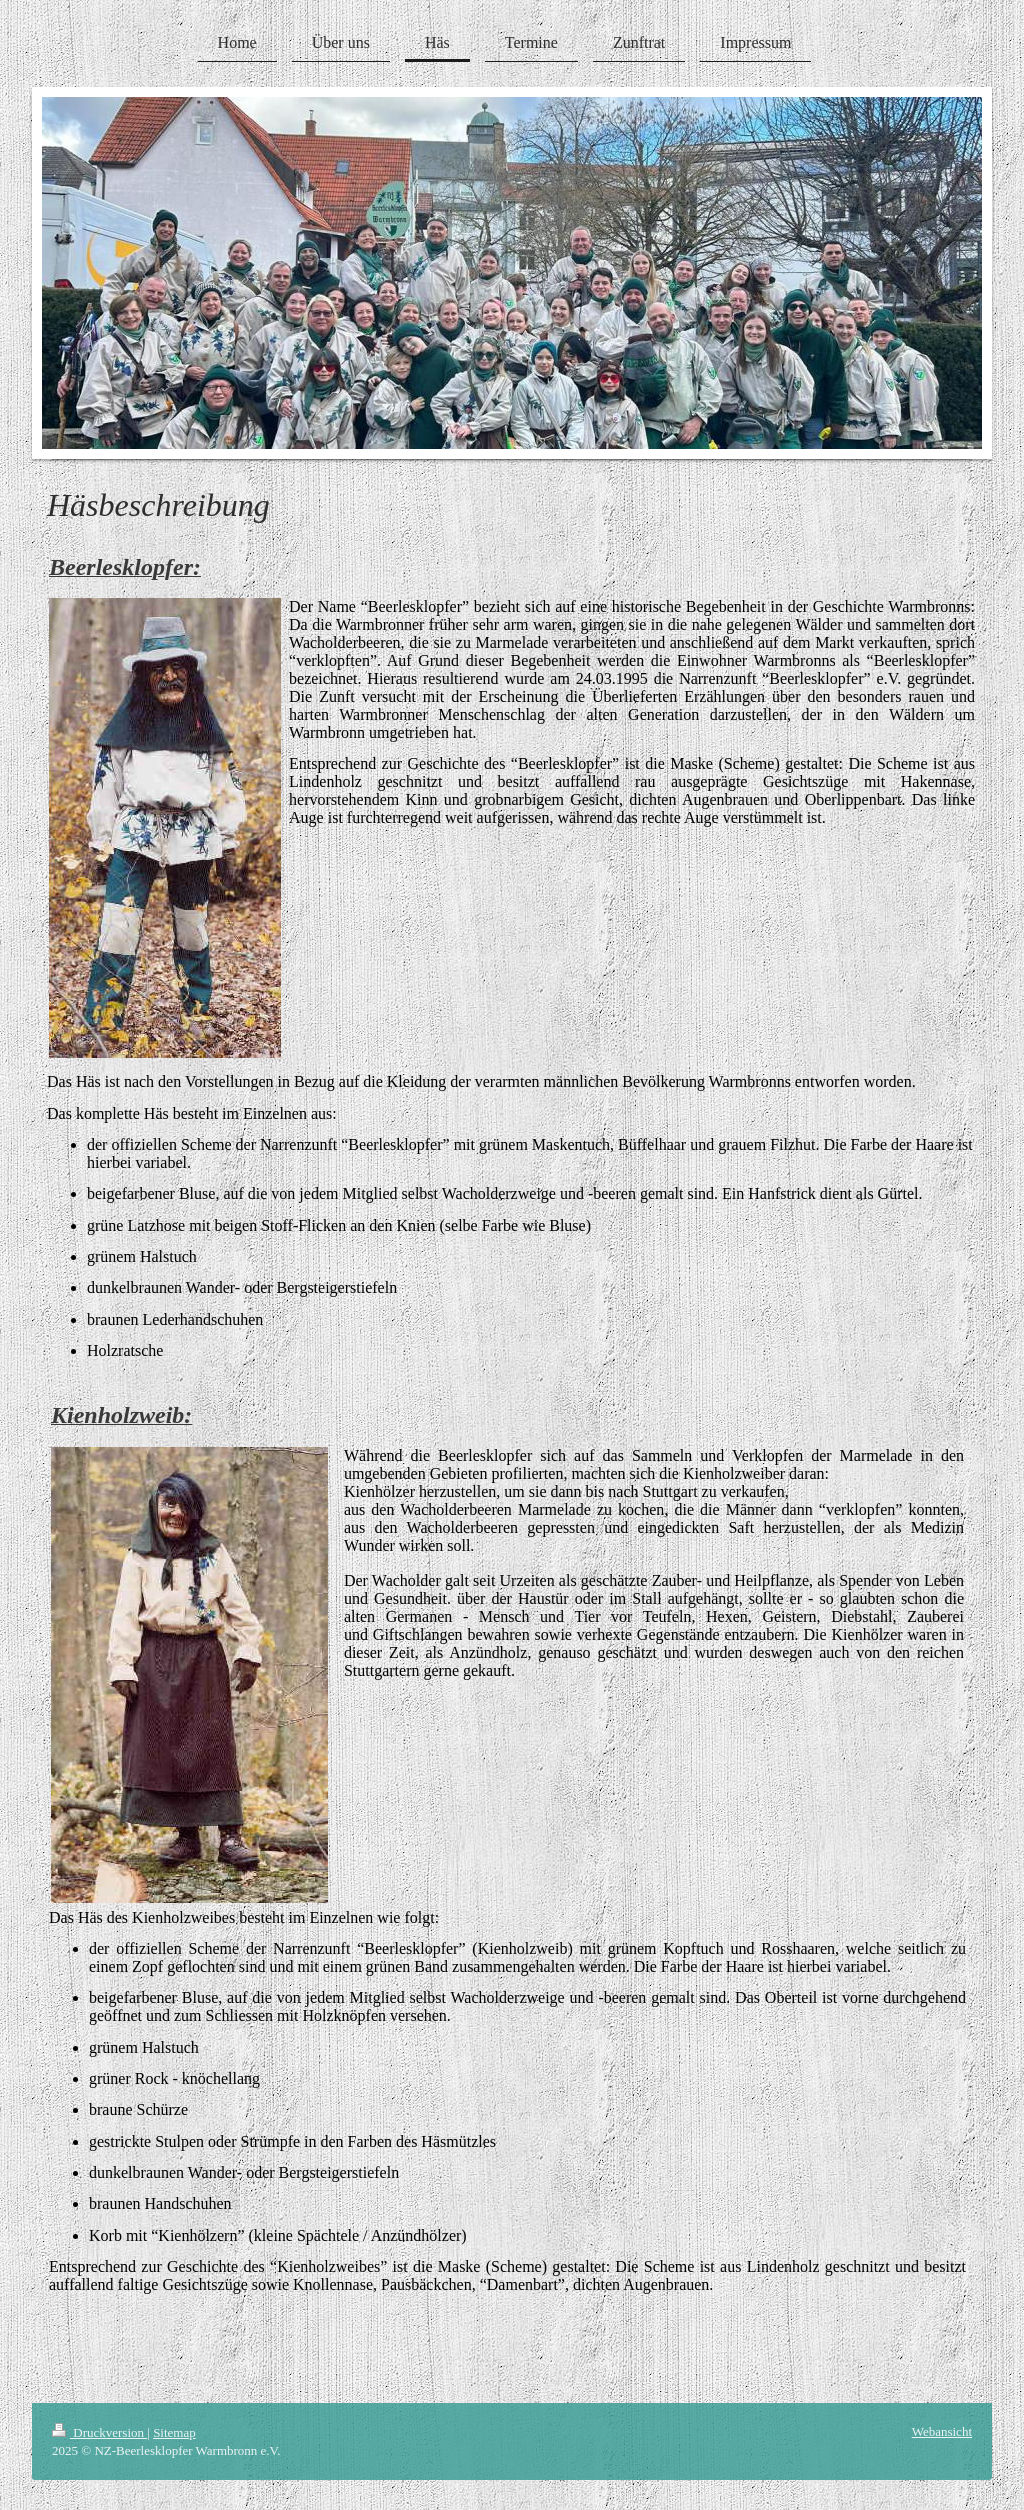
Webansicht (942, 2431)
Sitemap (174, 2432)
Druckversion (99, 2432)
